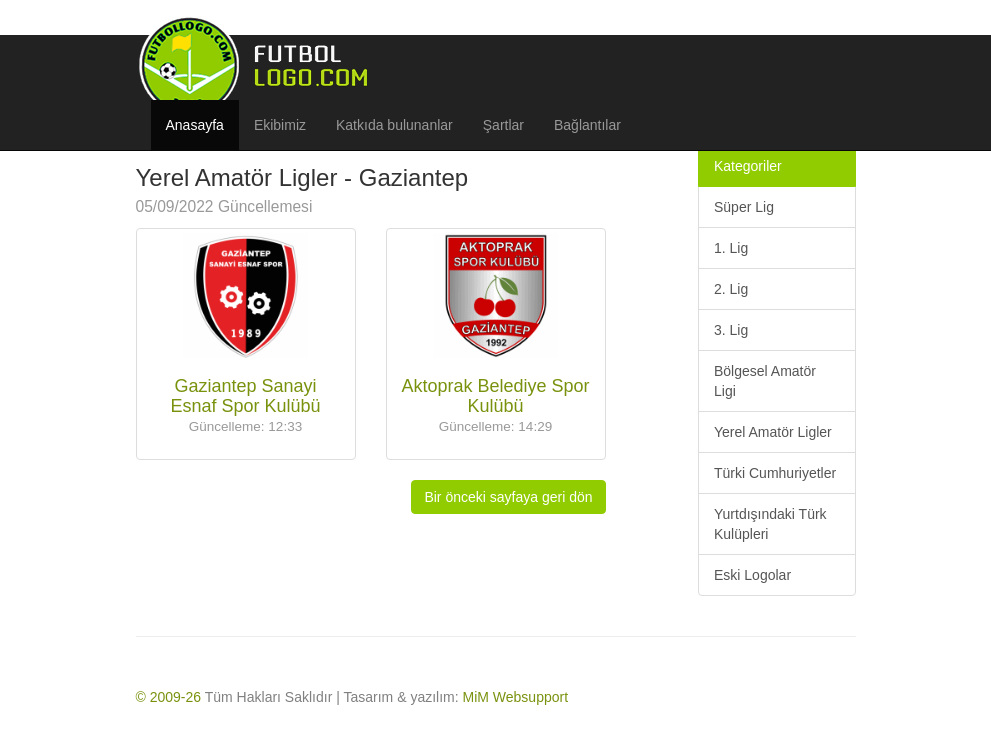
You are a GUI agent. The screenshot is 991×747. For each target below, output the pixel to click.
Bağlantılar (587, 125)
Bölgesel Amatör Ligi (765, 381)
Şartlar (503, 125)
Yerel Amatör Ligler (773, 432)
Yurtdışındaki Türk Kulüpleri (770, 524)
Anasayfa (195, 125)
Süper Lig (744, 207)
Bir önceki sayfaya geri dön (508, 497)
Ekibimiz (280, 125)
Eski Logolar (752, 575)
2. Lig (731, 289)
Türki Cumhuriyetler (775, 473)
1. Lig (731, 248)
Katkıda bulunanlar (394, 125)
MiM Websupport (516, 697)
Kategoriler (748, 166)
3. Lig (731, 330)
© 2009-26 (169, 697)
